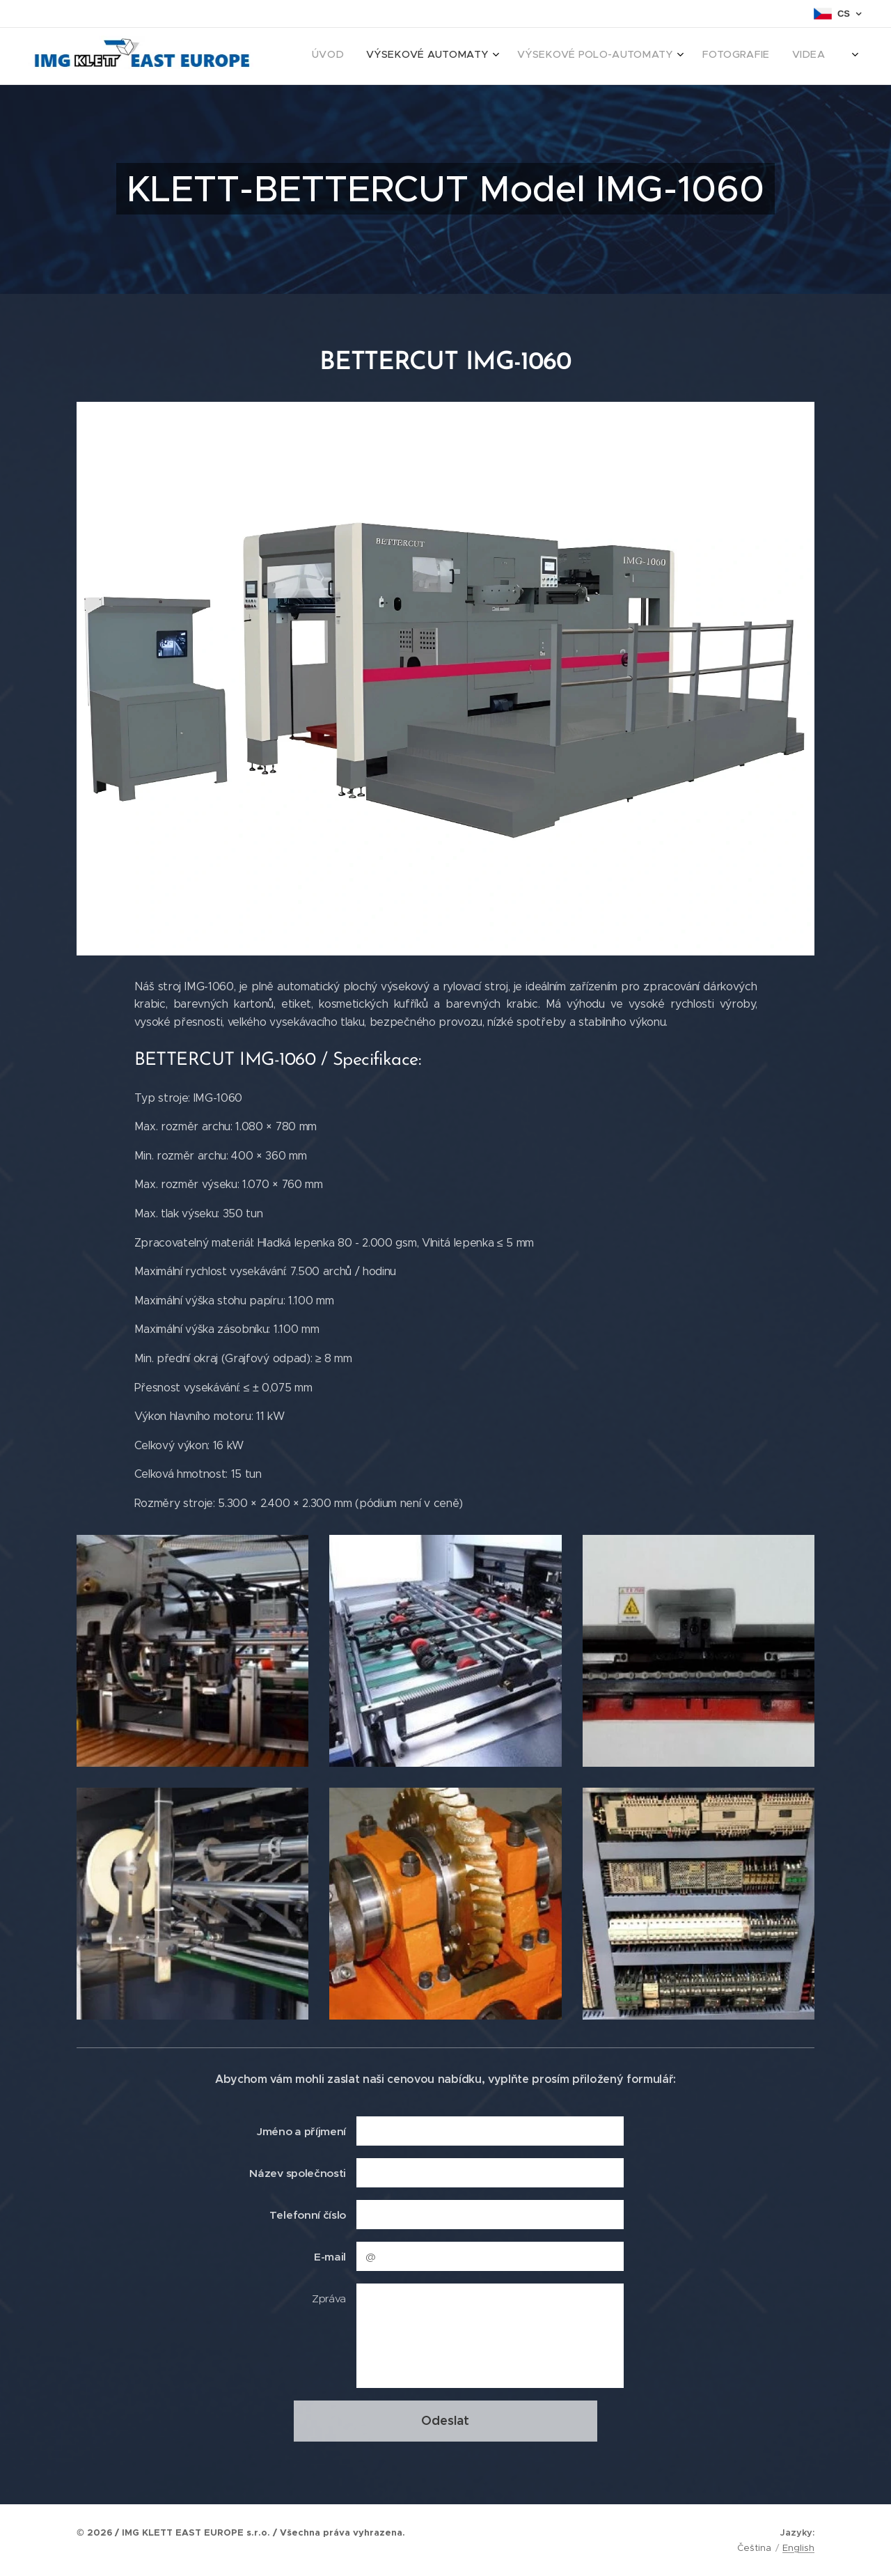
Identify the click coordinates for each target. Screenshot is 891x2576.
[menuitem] (719, 56)
